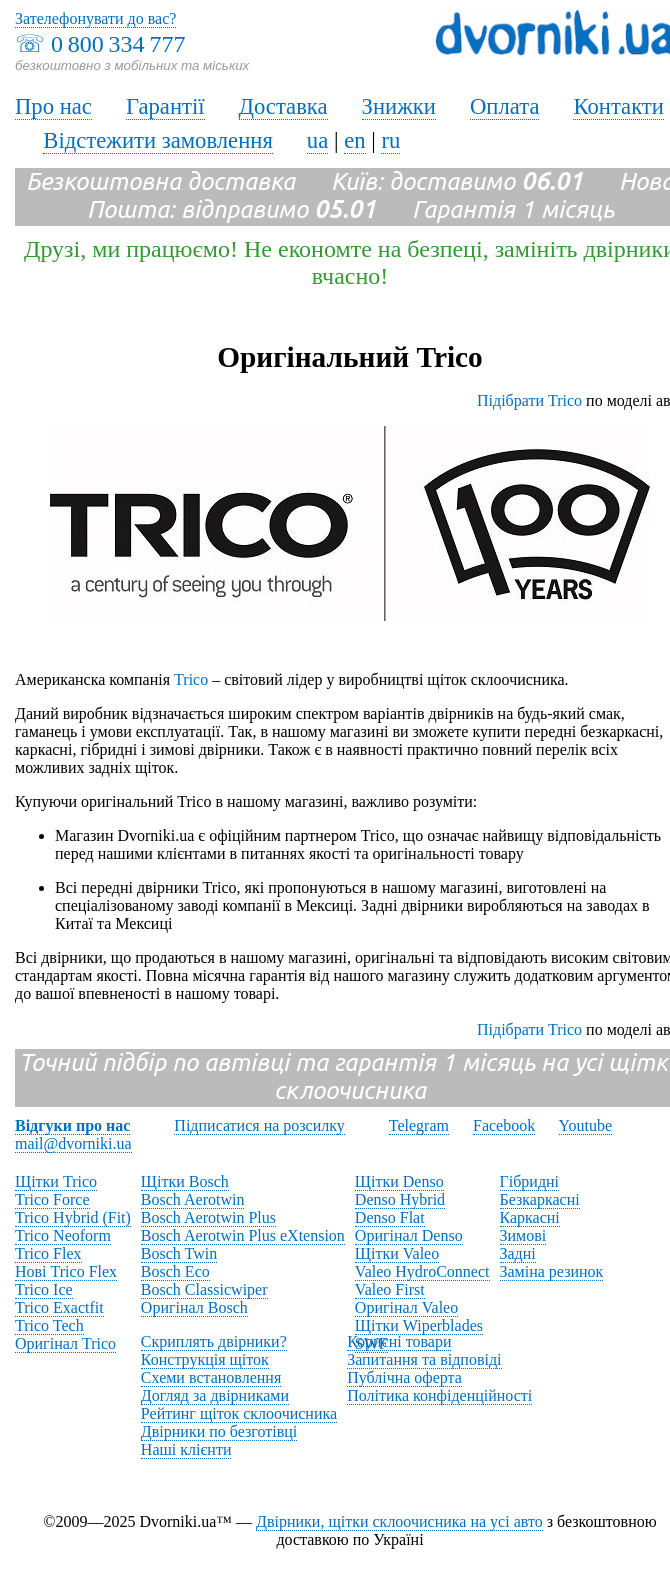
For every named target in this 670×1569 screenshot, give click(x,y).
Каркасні (530, 1217)
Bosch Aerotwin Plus (208, 1217)
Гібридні (530, 1181)
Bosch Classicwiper (204, 1289)
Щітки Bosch (185, 1181)
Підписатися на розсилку (259, 1125)
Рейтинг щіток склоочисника (239, 1413)
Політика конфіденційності (439, 1395)
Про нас (53, 106)
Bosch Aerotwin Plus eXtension (243, 1235)
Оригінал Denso (409, 1235)
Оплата (505, 106)
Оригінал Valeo (406, 1307)
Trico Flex (48, 1253)
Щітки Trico (56, 1181)
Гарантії (165, 106)
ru (390, 140)
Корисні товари (399, 1341)
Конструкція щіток (205, 1359)
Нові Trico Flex (66, 1271)
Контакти (618, 106)
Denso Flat (390, 1217)
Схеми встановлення (211, 1377)
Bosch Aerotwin (193, 1199)
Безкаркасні (540, 1199)
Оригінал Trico (65, 1343)
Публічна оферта (404, 1377)
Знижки (399, 106)
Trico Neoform (63, 1235)
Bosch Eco (175, 1271)
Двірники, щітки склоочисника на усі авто (399, 1521)
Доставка (283, 106)
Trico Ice (44, 1289)
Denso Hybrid (400, 1199)
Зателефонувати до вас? (95, 18)
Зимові (523, 1235)
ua (317, 140)
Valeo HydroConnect (422, 1271)
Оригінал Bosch (194, 1307)
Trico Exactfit (59, 1307)
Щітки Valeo (397, 1253)
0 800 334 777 (118, 44)
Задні (518, 1253)
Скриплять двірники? (214, 1341)
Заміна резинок (552, 1271)
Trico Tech (49, 1325)
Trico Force (52, 1199)
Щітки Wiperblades (419, 1325)
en (354, 140)
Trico (191, 679)
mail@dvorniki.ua (73, 1143)
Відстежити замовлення (158, 140)
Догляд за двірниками (215, 1395)
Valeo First (390, 1289)
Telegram (419, 1125)
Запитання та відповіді (424, 1359)
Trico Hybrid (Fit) (73, 1217)
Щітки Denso (399, 1181)
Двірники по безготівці (219, 1431)
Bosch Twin (179, 1253)
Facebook (504, 1125)
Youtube (586, 1125)
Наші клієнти (186, 1449)
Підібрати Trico (529, 400)
